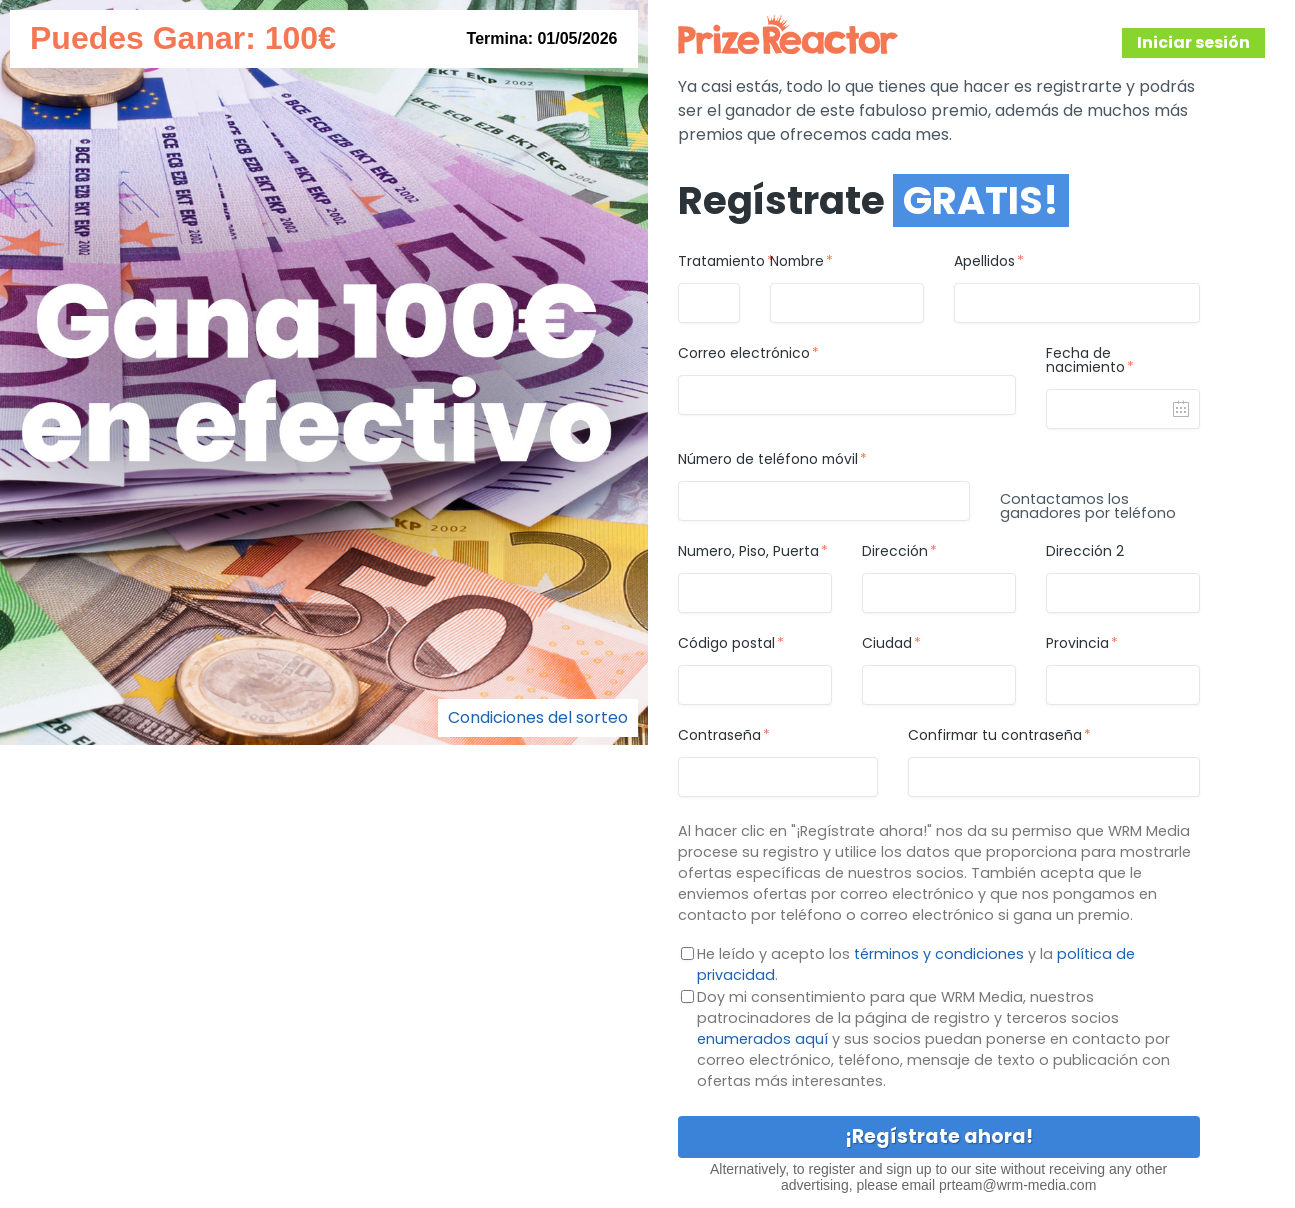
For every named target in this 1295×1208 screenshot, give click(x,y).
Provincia (1077, 644)
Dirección (895, 552)
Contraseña (719, 736)
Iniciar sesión (1193, 42)
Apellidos (984, 262)
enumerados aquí (762, 1039)
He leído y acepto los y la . (916, 964)
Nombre (797, 262)
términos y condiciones (939, 954)
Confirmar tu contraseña (995, 736)
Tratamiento (709, 262)
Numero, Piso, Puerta (748, 552)
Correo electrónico (744, 354)
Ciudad (887, 644)
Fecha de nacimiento (1085, 361)
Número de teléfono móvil (768, 460)
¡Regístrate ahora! (939, 1136)
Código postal (726, 644)
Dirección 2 (1085, 552)
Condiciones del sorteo (538, 717)
